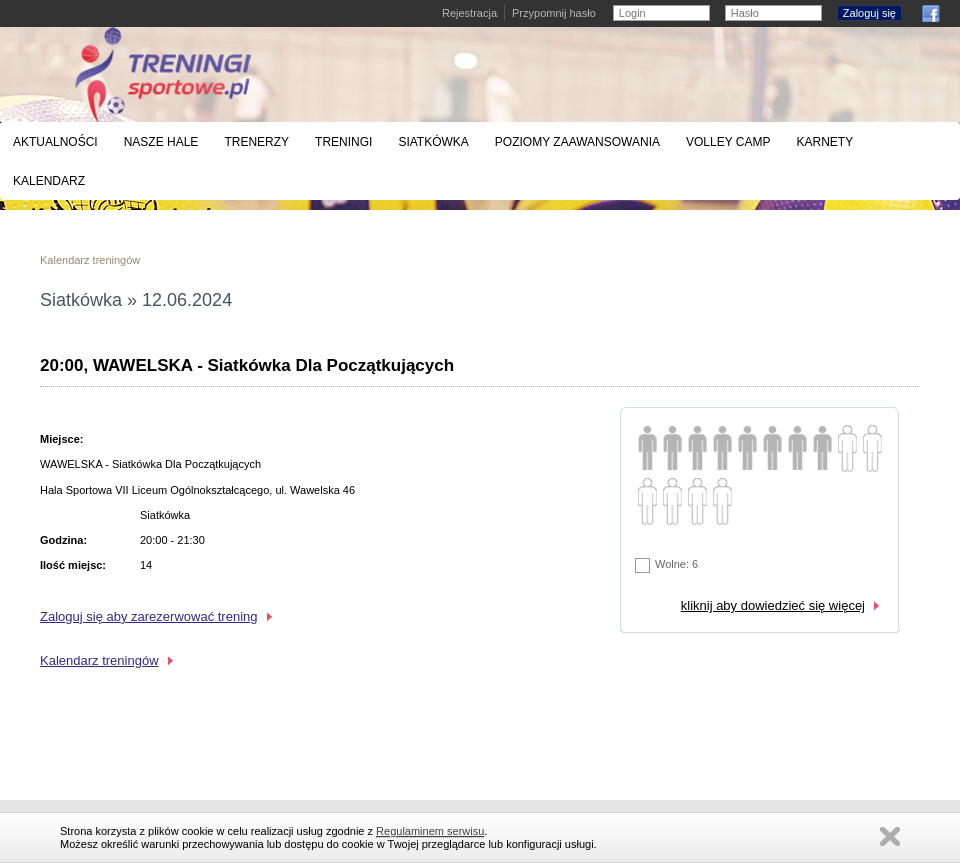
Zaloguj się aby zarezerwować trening (149, 616)
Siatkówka (433, 142)
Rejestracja (469, 13)
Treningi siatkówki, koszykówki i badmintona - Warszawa (163, 74)
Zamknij (890, 836)
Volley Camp (728, 142)
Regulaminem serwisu (430, 831)
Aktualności (55, 142)
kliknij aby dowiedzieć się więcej (773, 605)
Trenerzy (256, 142)
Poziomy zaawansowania (577, 142)
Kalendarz (49, 181)
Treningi (343, 142)
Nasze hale (161, 142)
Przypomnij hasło (554, 13)
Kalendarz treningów (90, 260)
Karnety (824, 142)
